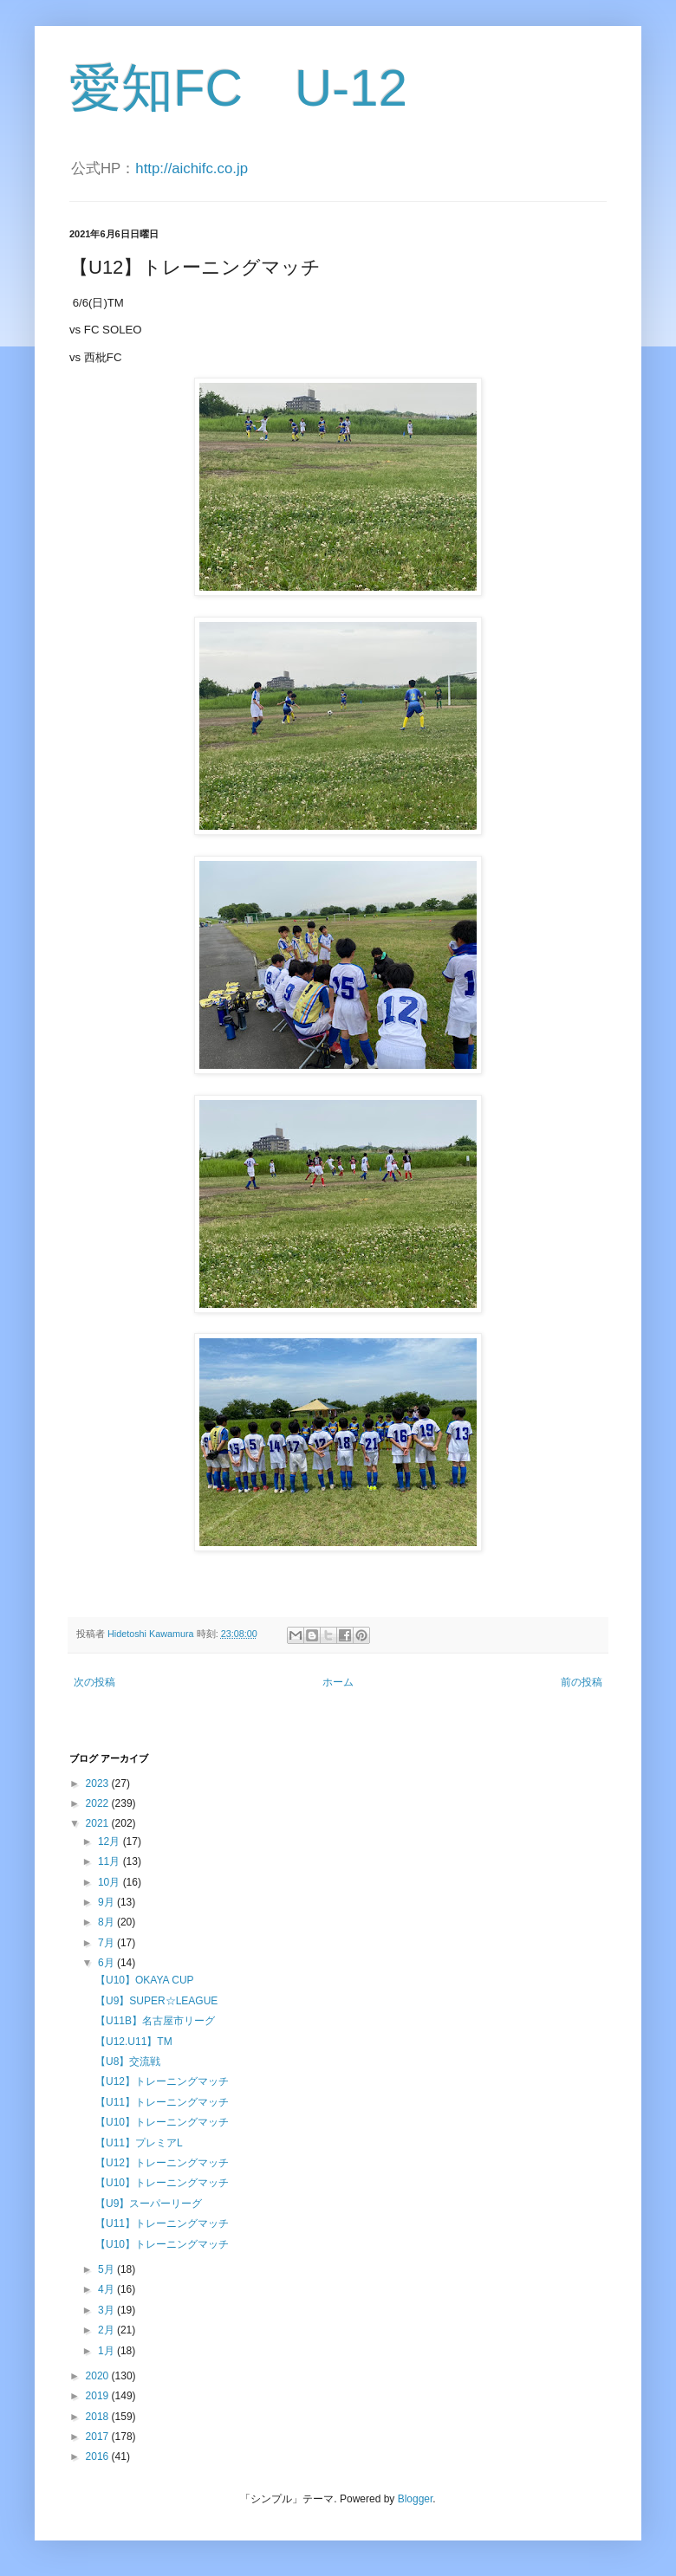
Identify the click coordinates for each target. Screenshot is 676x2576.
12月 (110, 1841)
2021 (99, 1823)
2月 (107, 2330)
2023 (99, 1783)
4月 (107, 2289)
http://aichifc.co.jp (191, 168)
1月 (107, 2351)
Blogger (415, 2499)
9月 (107, 1902)
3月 (107, 2310)
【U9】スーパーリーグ (148, 2203)
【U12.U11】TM (133, 2042)
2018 (99, 2417)
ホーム (338, 1682)
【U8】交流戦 (127, 2061)
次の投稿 (94, 1682)
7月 (107, 1943)
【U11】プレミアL (139, 2143)
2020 (99, 2376)
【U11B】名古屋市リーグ (155, 2021)
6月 (107, 1963)
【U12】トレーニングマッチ (162, 2081)
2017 (99, 2436)
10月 (110, 1882)
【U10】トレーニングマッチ (162, 2122)
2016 (99, 2456)
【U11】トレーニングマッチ (162, 2102)
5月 (107, 2269)
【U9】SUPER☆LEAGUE (156, 2001)
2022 (99, 1803)
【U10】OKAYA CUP (144, 1980)
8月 (107, 1922)
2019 (99, 2396)
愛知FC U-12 (238, 88)
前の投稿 (581, 1682)
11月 (110, 1861)
